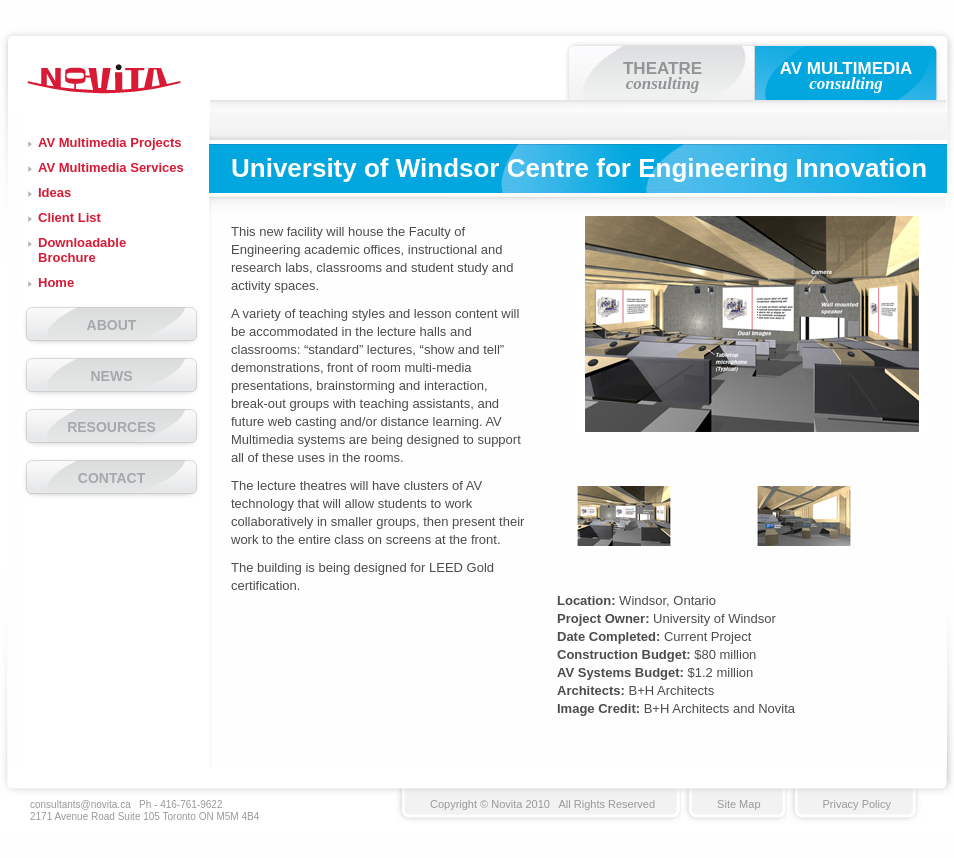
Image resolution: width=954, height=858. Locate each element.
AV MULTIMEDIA (846, 76)
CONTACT (111, 478)
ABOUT (112, 325)
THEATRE (662, 76)
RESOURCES (111, 427)
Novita (104, 79)
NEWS (112, 376)
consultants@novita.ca (80, 804)
